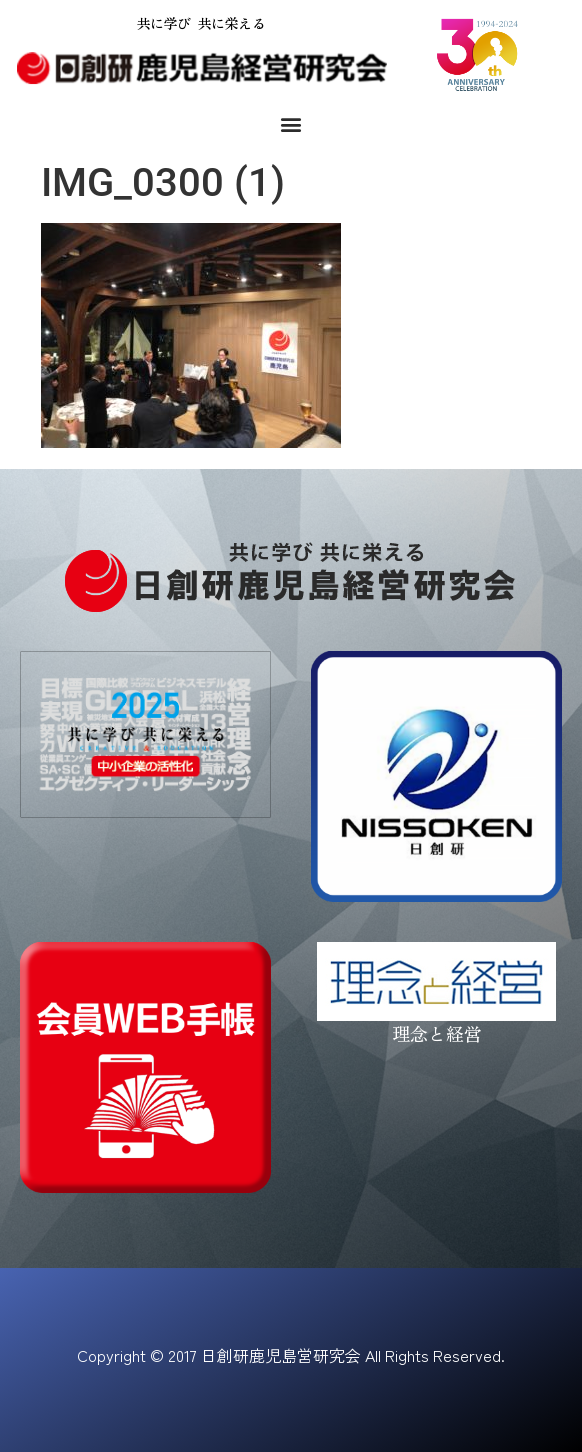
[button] (291, 124)
